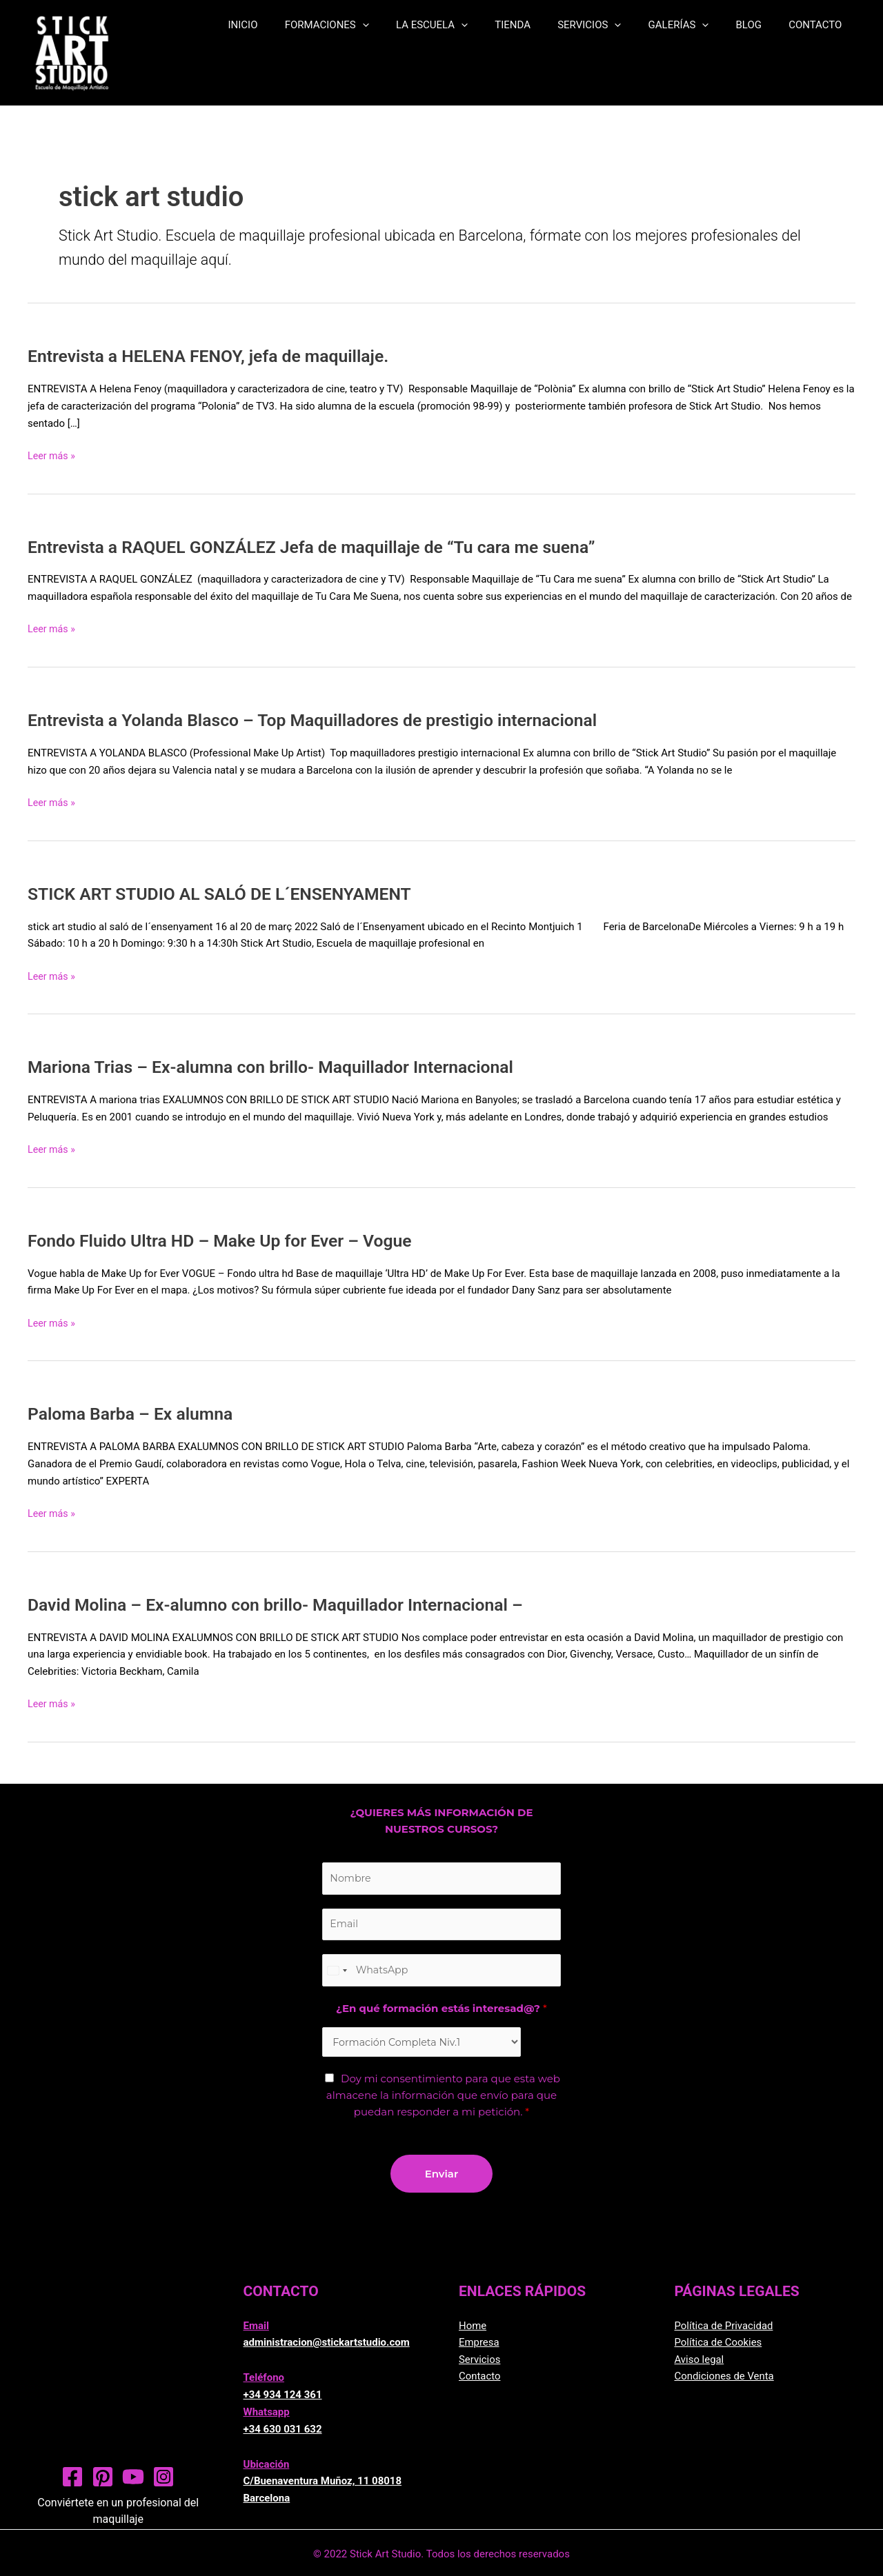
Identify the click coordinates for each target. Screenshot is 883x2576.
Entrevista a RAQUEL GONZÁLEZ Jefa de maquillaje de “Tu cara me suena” (327, 546)
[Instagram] (163, 2483)
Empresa (479, 2349)
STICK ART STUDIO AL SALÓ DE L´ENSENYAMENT (230, 893)
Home (472, 2332)
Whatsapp (267, 2418)
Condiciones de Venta (725, 2383)
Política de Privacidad (724, 2332)
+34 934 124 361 (283, 2401)
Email (256, 2332)
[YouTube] (133, 2483)
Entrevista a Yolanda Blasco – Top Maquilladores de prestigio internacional (328, 720)
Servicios (480, 2366)
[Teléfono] (442, 1974)
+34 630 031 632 (283, 2435)
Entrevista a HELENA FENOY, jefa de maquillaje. (218, 355)
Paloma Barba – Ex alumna (136, 1413)
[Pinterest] (103, 2483)
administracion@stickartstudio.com (327, 2349)
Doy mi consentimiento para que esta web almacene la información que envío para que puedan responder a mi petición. (443, 2102)
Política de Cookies (719, 2349)
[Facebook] (72, 2483)
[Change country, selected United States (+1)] (336, 1974)
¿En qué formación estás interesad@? (441, 2013)
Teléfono (264, 2384)
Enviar (442, 2179)
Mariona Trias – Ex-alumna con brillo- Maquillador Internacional (283, 1066)
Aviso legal (699, 2366)
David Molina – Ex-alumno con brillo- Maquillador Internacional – (289, 1604)
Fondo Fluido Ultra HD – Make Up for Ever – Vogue (230, 1240)
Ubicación (267, 2470)
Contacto (480, 2383)
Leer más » (53, 454)
